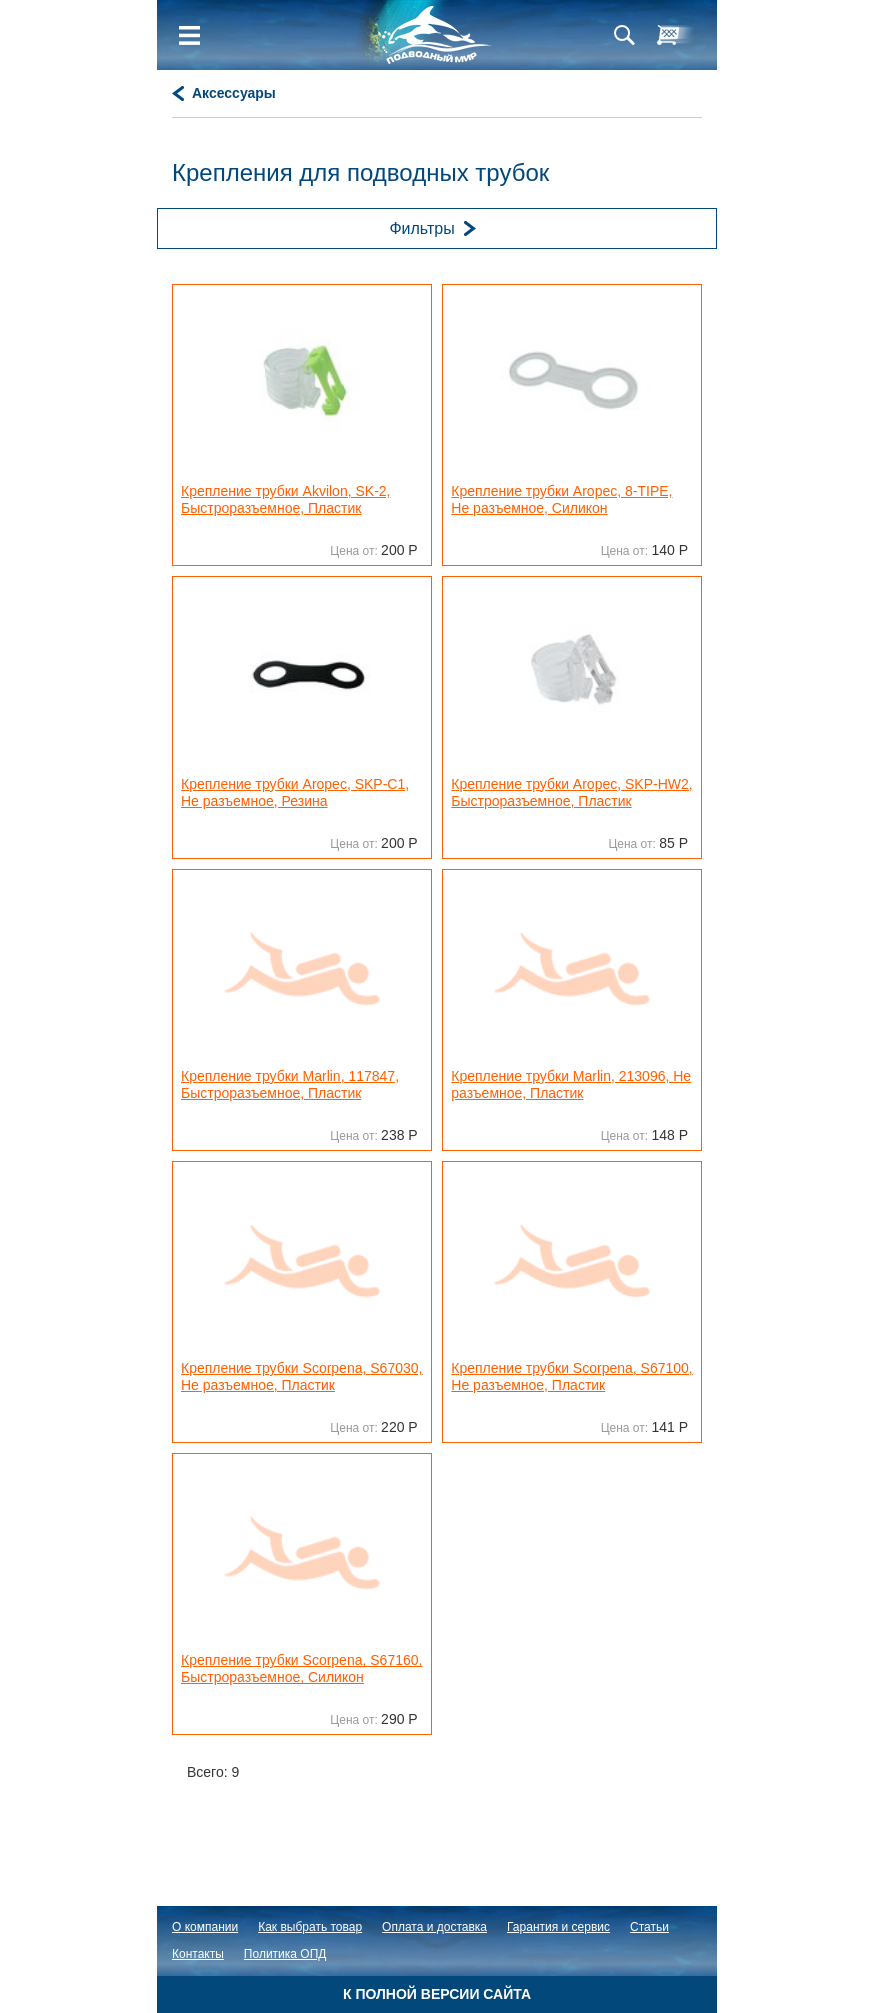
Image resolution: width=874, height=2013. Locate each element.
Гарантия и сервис (558, 1927)
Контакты (198, 1954)
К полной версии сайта (437, 1994)
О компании (205, 1927)
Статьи (649, 1927)
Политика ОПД (285, 1954)
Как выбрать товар (310, 1927)
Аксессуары (234, 93)
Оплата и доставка (434, 1927)
